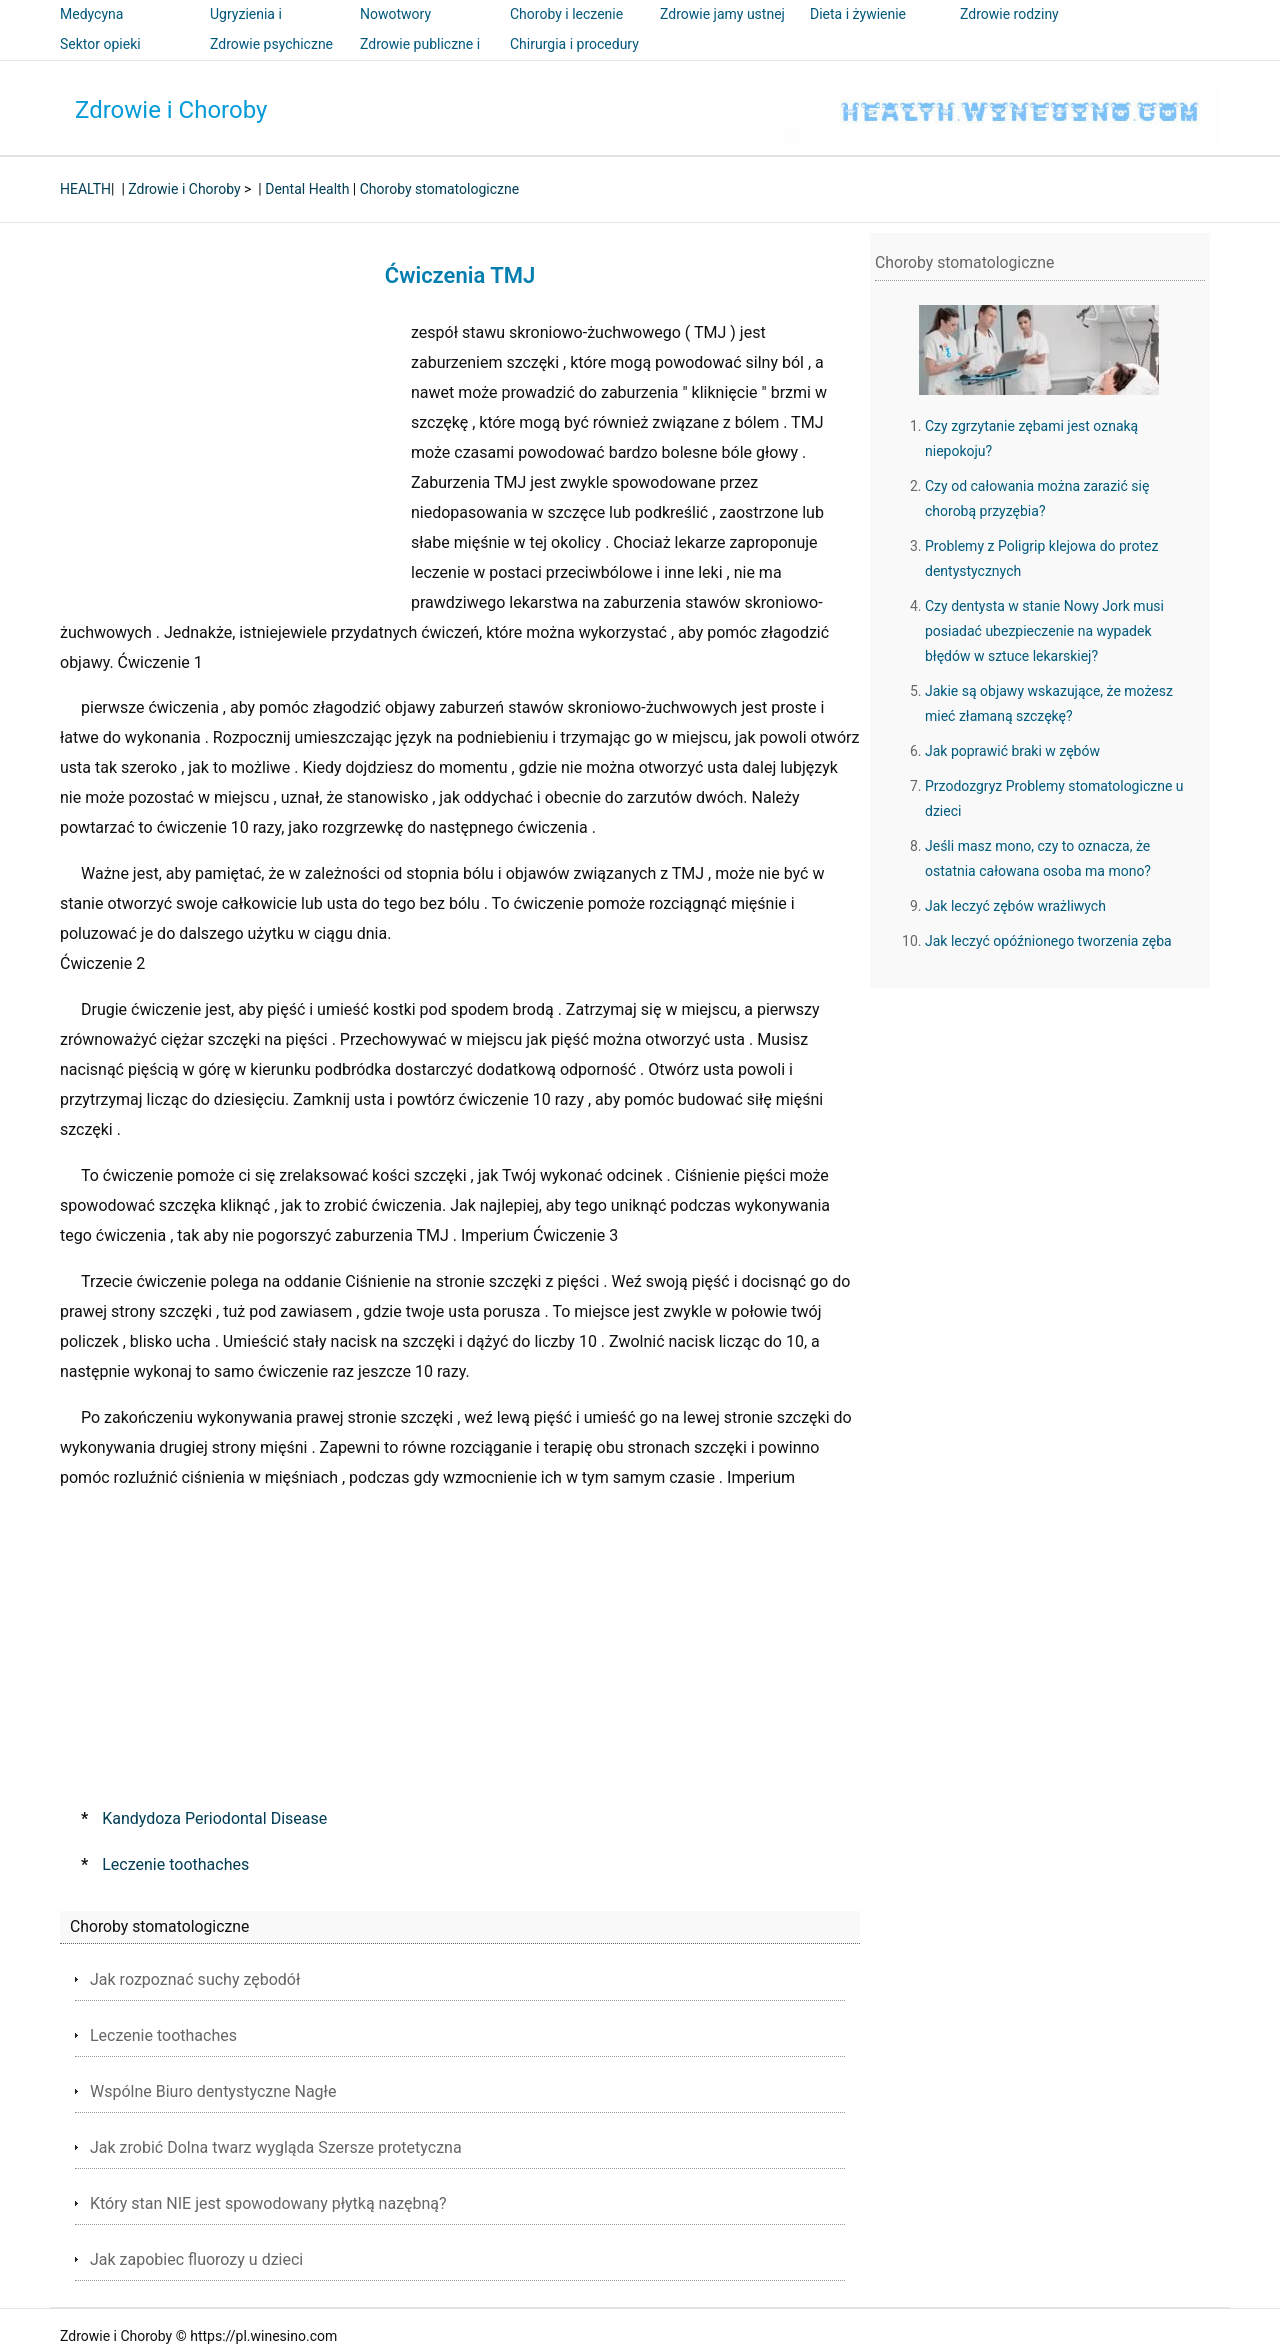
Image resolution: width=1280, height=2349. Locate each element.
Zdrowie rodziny (1009, 14)
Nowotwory (395, 14)
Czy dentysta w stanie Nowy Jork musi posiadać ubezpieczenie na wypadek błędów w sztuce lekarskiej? (1044, 631)
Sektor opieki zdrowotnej (100, 58)
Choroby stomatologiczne (439, 189)
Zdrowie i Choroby (171, 110)
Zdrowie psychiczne (271, 44)
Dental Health (307, 189)
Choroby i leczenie (566, 14)
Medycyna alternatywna (100, 28)
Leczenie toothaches (175, 1864)
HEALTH (85, 189)
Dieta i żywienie (858, 14)
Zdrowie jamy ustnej (722, 14)
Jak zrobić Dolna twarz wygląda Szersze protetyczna (276, 2147)
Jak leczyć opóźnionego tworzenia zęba (1048, 941)
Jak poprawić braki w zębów (1012, 751)
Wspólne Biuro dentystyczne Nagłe (213, 2091)
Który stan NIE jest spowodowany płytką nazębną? (268, 2203)
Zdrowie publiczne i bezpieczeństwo (420, 58)
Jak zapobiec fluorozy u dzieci (196, 2259)
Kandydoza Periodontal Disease (214, 1818)
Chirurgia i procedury (574, 44)
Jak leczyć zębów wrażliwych (1015, 906)
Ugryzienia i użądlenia (246, 28)
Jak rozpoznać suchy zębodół (195, 1979)
